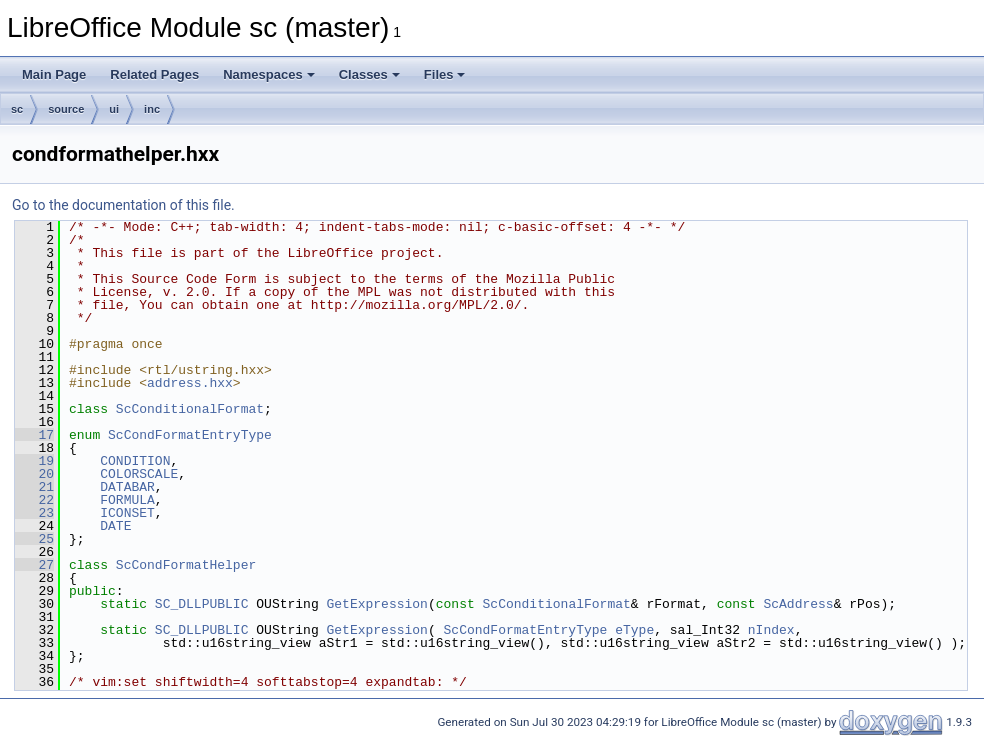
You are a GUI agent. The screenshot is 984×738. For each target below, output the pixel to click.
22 (34, 500)
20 (34, 474)
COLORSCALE (139, 474)
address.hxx (190, 383)
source (66, 109)
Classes (369, 74)
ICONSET (127, 513)
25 (34, 539)
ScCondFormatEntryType (190, 435)
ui (114, 109)
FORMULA (127, 500)
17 (34, 435)
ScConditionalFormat (190, 409)
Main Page (54, 74)
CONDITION (135, 461)
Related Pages (154, 74)
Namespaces (269, 74)
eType (634, 630)
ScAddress (798, 604)
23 (34, 513)
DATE (115, 526)
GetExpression (376, 604)
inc (152, 109)
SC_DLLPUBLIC (202, 604)
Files (445, 74)
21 (34, 487)
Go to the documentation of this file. (123, 205)
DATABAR (127, 487)
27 (34, 565)
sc (17, 109)
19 (34, 461)
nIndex (771, 630)
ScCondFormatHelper (186, 565)
